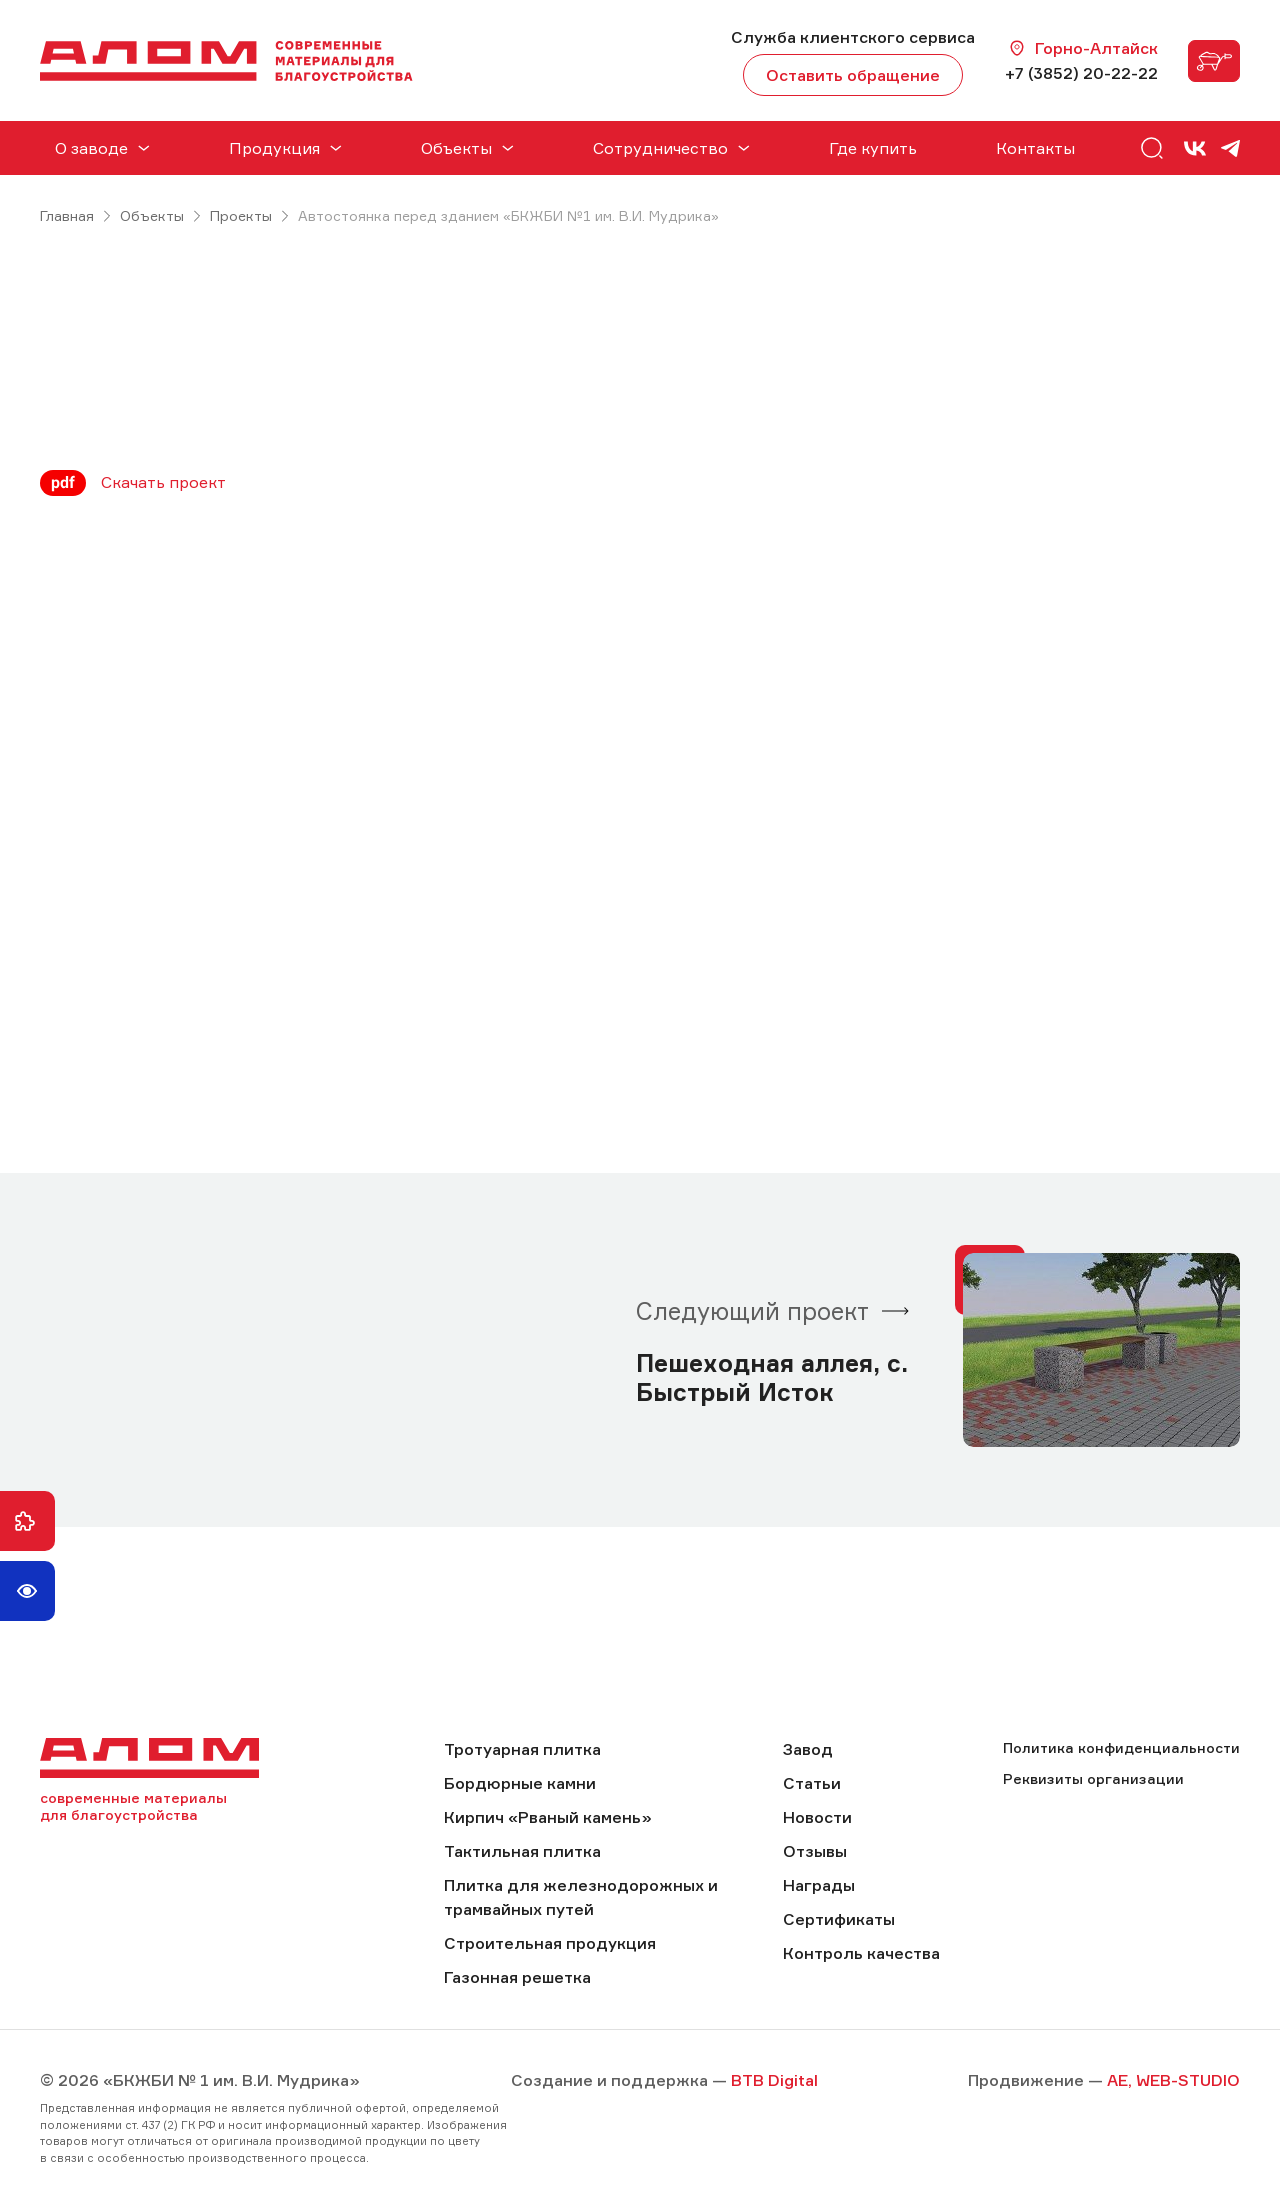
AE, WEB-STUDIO (1173, 2080)
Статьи (812, 1783)
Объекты (152, 215)
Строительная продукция (550, 1943)
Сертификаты (839, 1919)
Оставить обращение (853, 75)
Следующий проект (752, 1311)
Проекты (241, 215)
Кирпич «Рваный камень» (548, 1817)
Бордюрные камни (520, 1783)
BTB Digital (774, 2080)
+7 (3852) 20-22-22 (1081, 73)
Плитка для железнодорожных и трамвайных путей (581, 1897)
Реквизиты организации (1093, 1778)
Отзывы (815, 1851)
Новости (817, 1817)
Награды (819, 1885)
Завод (808, 1749)
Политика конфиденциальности (1121, 1747)
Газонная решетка (517, 1977)
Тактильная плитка (522, 1851)
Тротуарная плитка (522, 1749)
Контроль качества (861, 1953)
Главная (67, 215)
